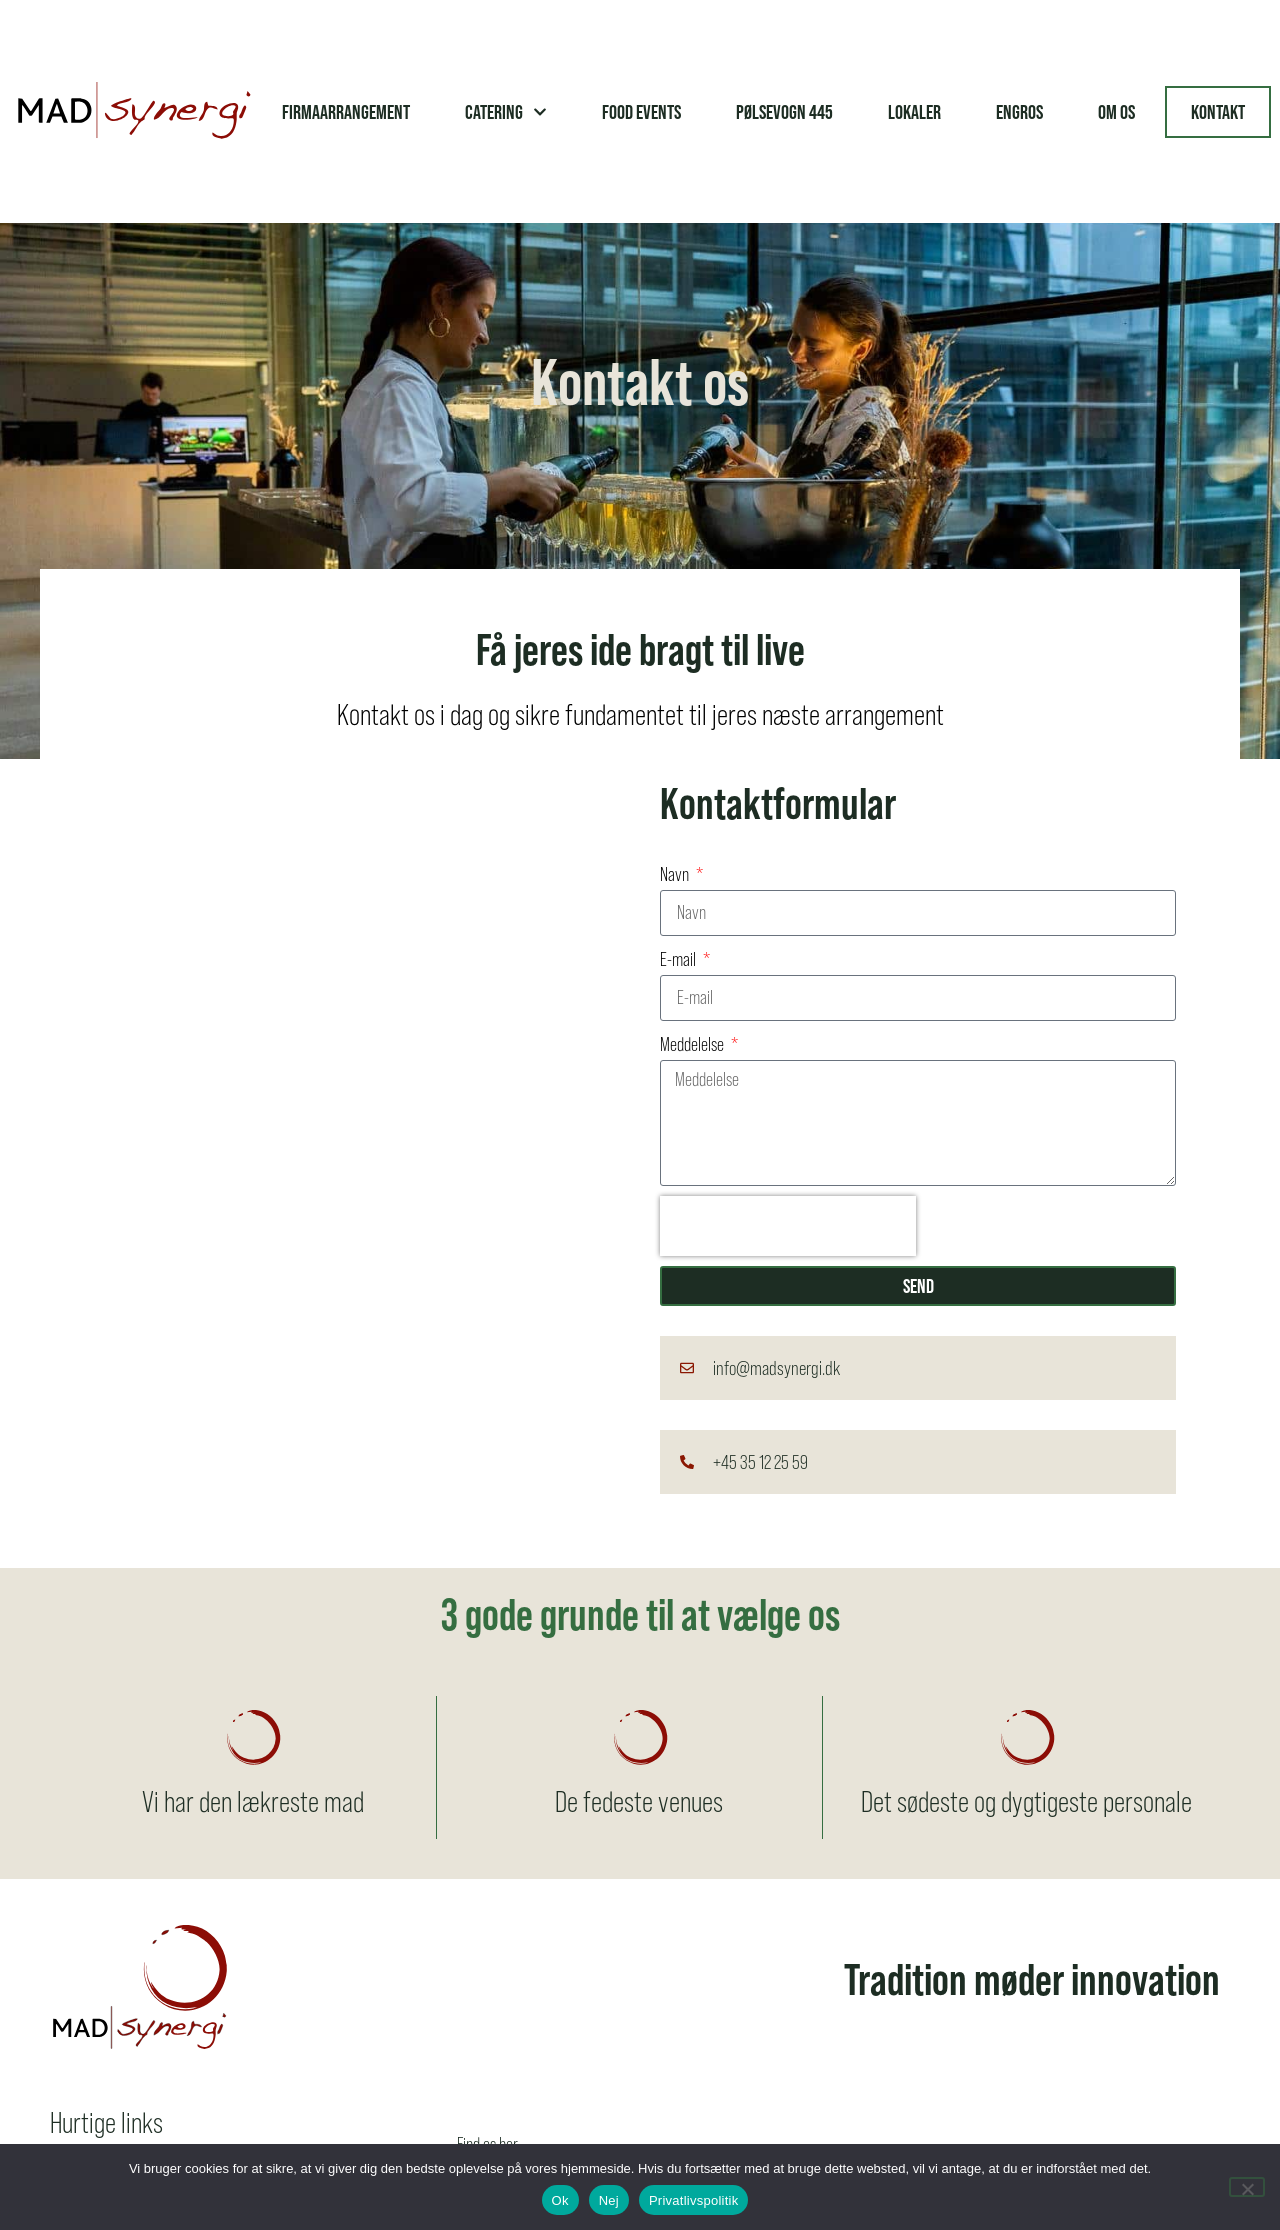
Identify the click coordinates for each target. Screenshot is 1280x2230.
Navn (676, 874)
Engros (1019, 112)
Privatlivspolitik (694, 2200)
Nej (609, 2200)
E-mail (679, 959)
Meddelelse (693, 1044)
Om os (1116, 112)
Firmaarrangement (346, 112)
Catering (506, 112)
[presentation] (788, 1226)
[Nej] (1247, 2187)
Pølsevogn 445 (784, 112)
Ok (560, 2200)
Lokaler (914, 112)
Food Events (641, 112)
